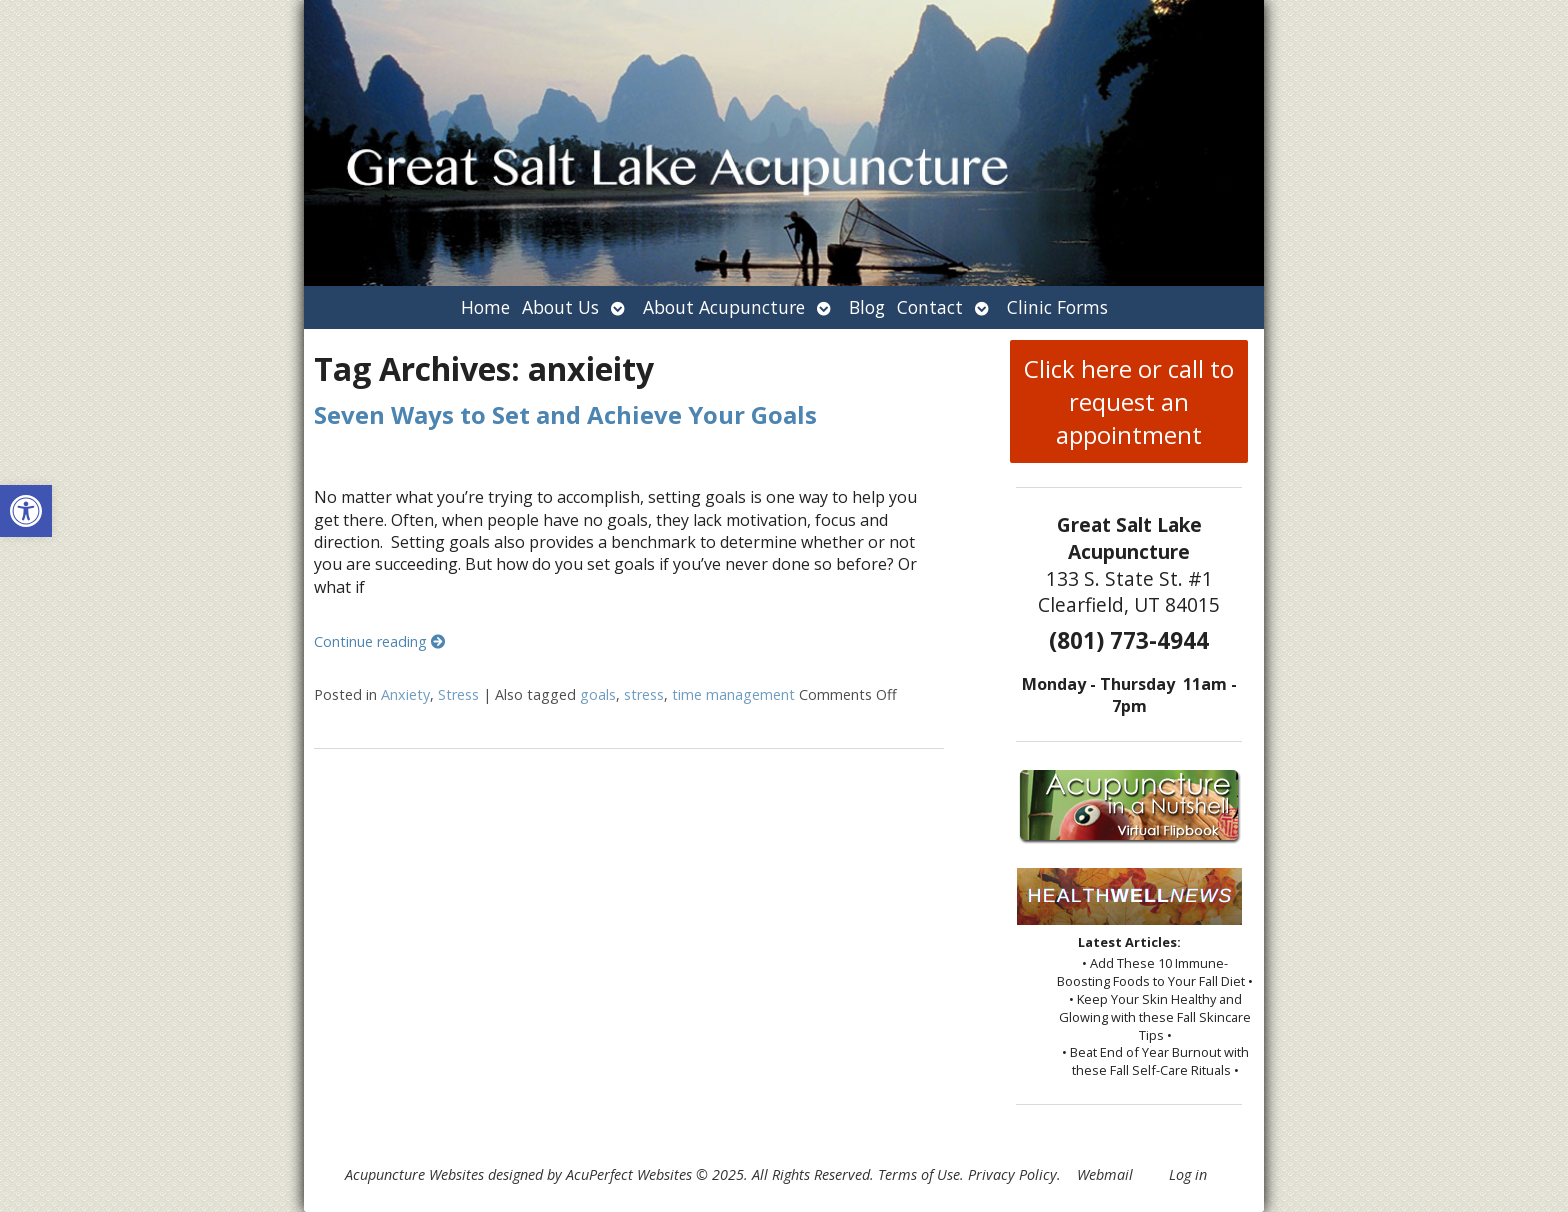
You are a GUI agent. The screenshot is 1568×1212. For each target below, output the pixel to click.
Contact (930, 307)
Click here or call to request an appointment (1129, 401)
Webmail (1105, 1174)
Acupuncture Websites (414, 1174)
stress (644, 694)
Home (485, 307)
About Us (560, 307)
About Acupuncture (724, 307)
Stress (458, 694)
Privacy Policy (1012, 1174)
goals (598, 694)
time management (733, 694)
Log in (1188, 1174)
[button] (26, 511)
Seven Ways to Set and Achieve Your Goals (565, 414)
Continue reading (379, 641)
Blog (867, 307)
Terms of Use (919, 1174)
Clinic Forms (1057, 307)
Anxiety (405, 694)
